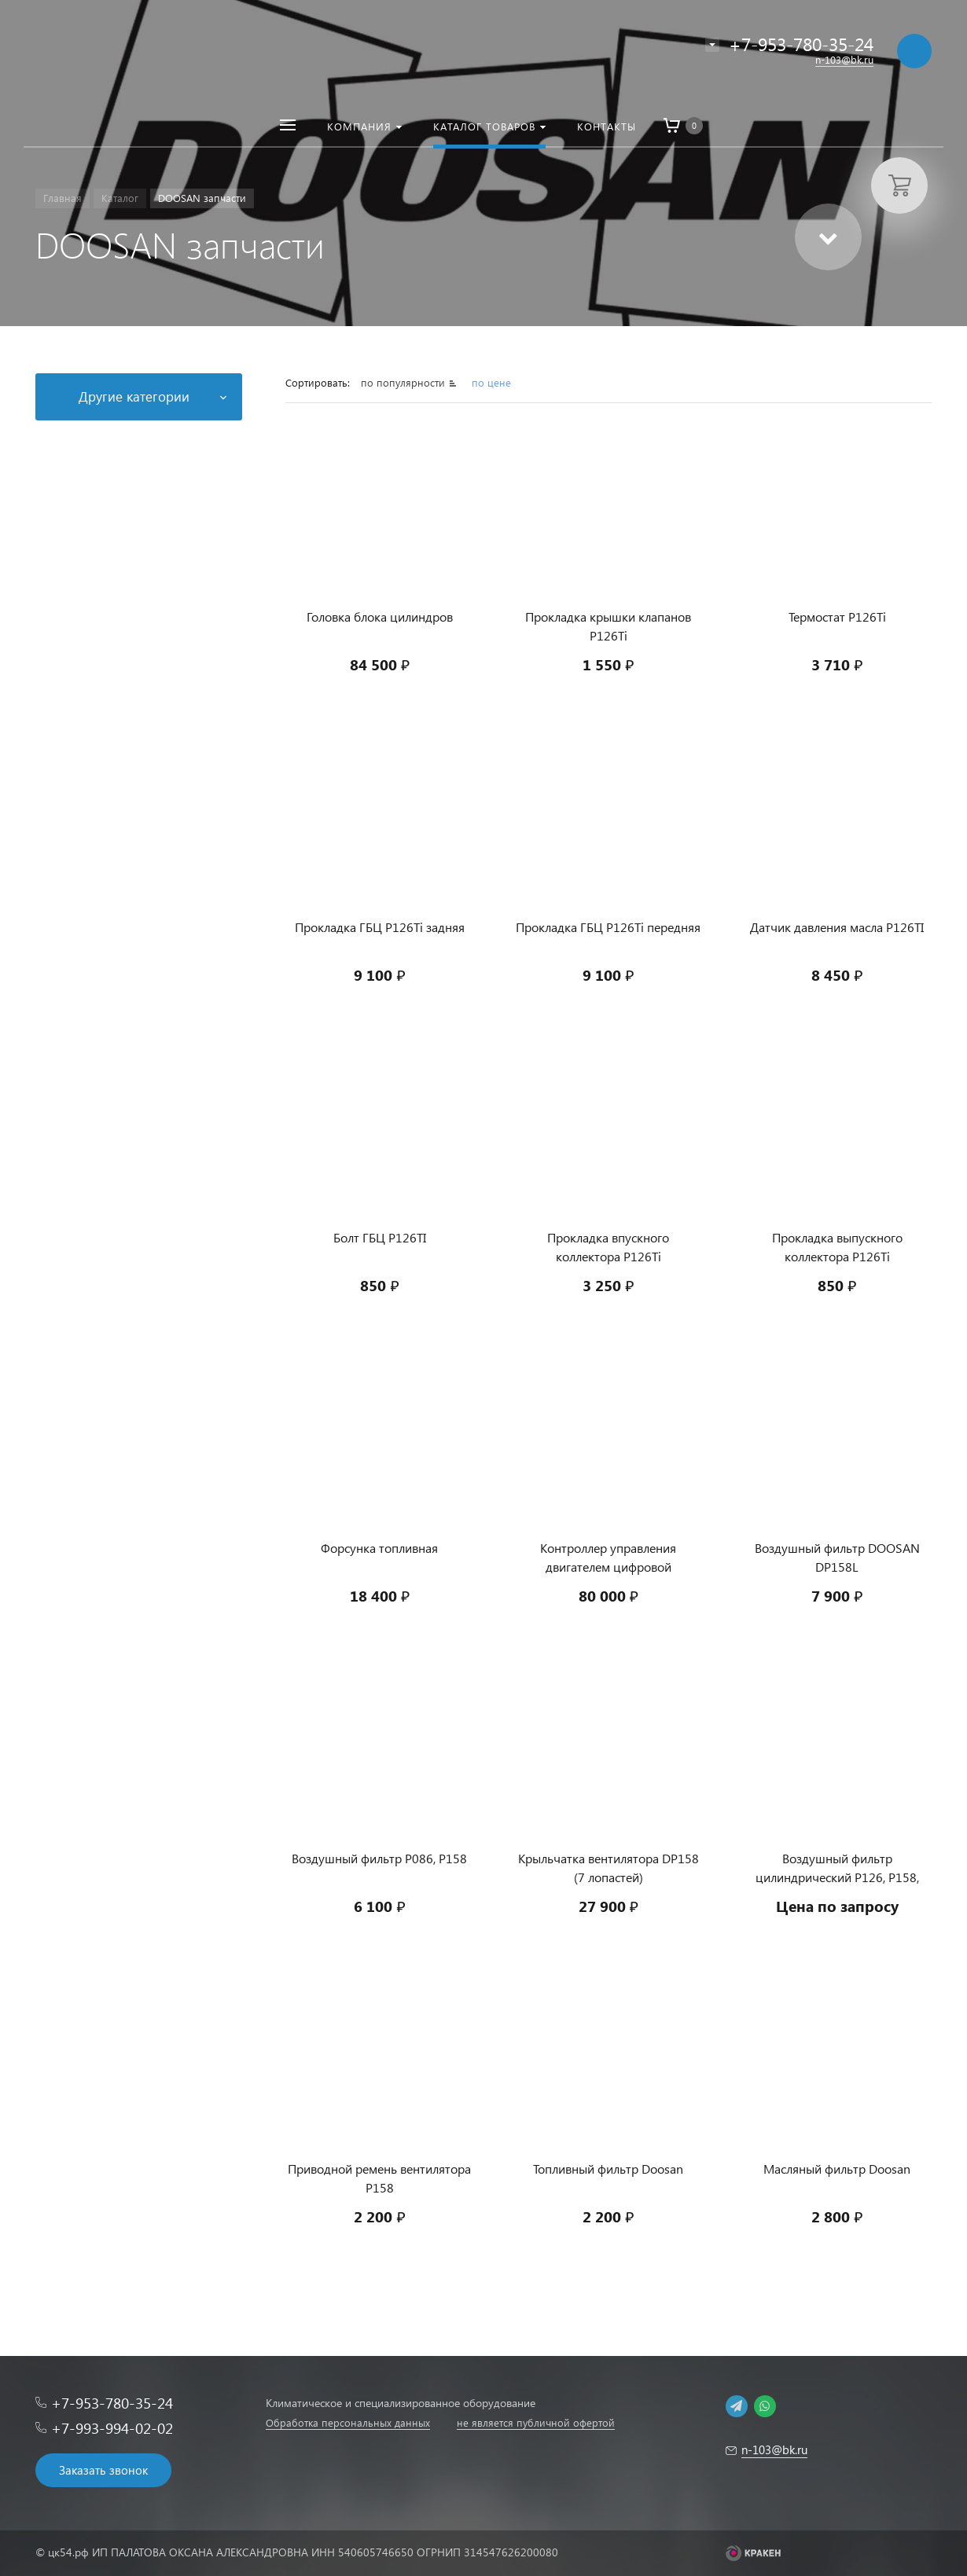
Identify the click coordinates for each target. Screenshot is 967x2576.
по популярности (404, 382)
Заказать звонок (103, 2470)
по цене (491, 382)
